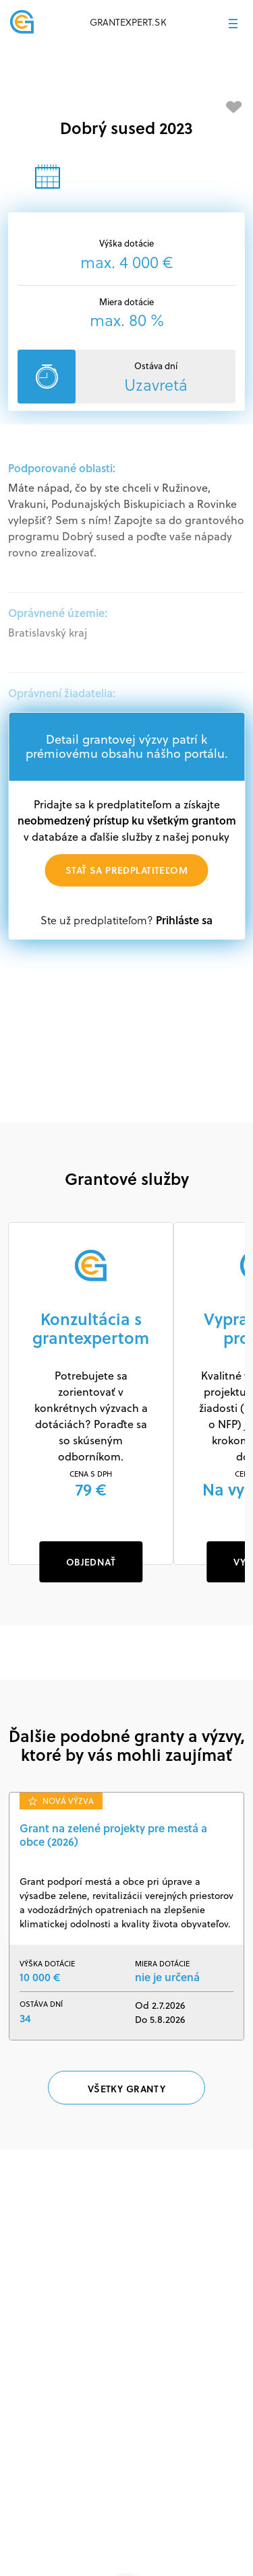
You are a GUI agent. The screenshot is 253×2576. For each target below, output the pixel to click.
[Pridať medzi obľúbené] (234, 107)
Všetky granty (126, 2089)
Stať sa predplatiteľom (126, 870)
